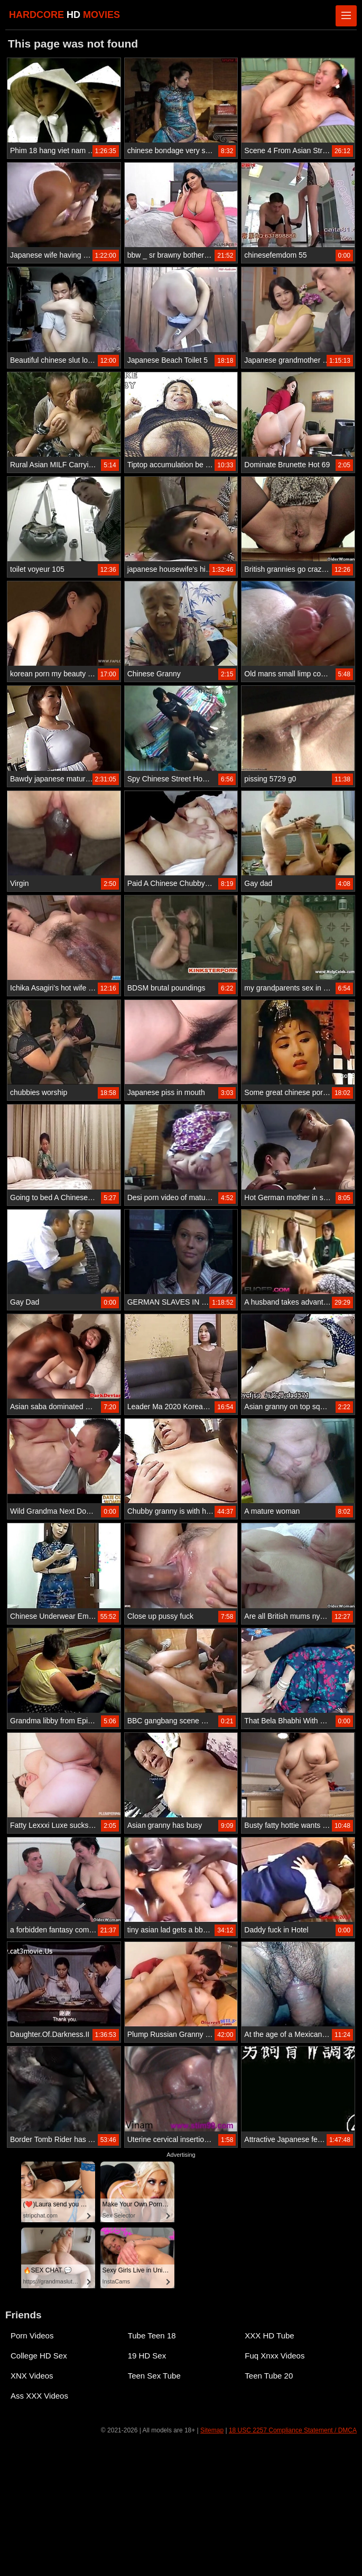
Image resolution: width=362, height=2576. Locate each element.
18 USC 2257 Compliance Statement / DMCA (293, 2430)
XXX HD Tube (269, 2335)
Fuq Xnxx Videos (274, 2355)
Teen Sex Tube (154, 2375)
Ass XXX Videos (39, 2395)
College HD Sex (39, 2355)
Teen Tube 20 (269, 2375)
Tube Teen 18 (152, 2335)
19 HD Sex (147, 2355)
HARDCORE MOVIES (64, 15)
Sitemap (212, 2430)
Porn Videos (32, 2335)
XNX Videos (32, 2375)
